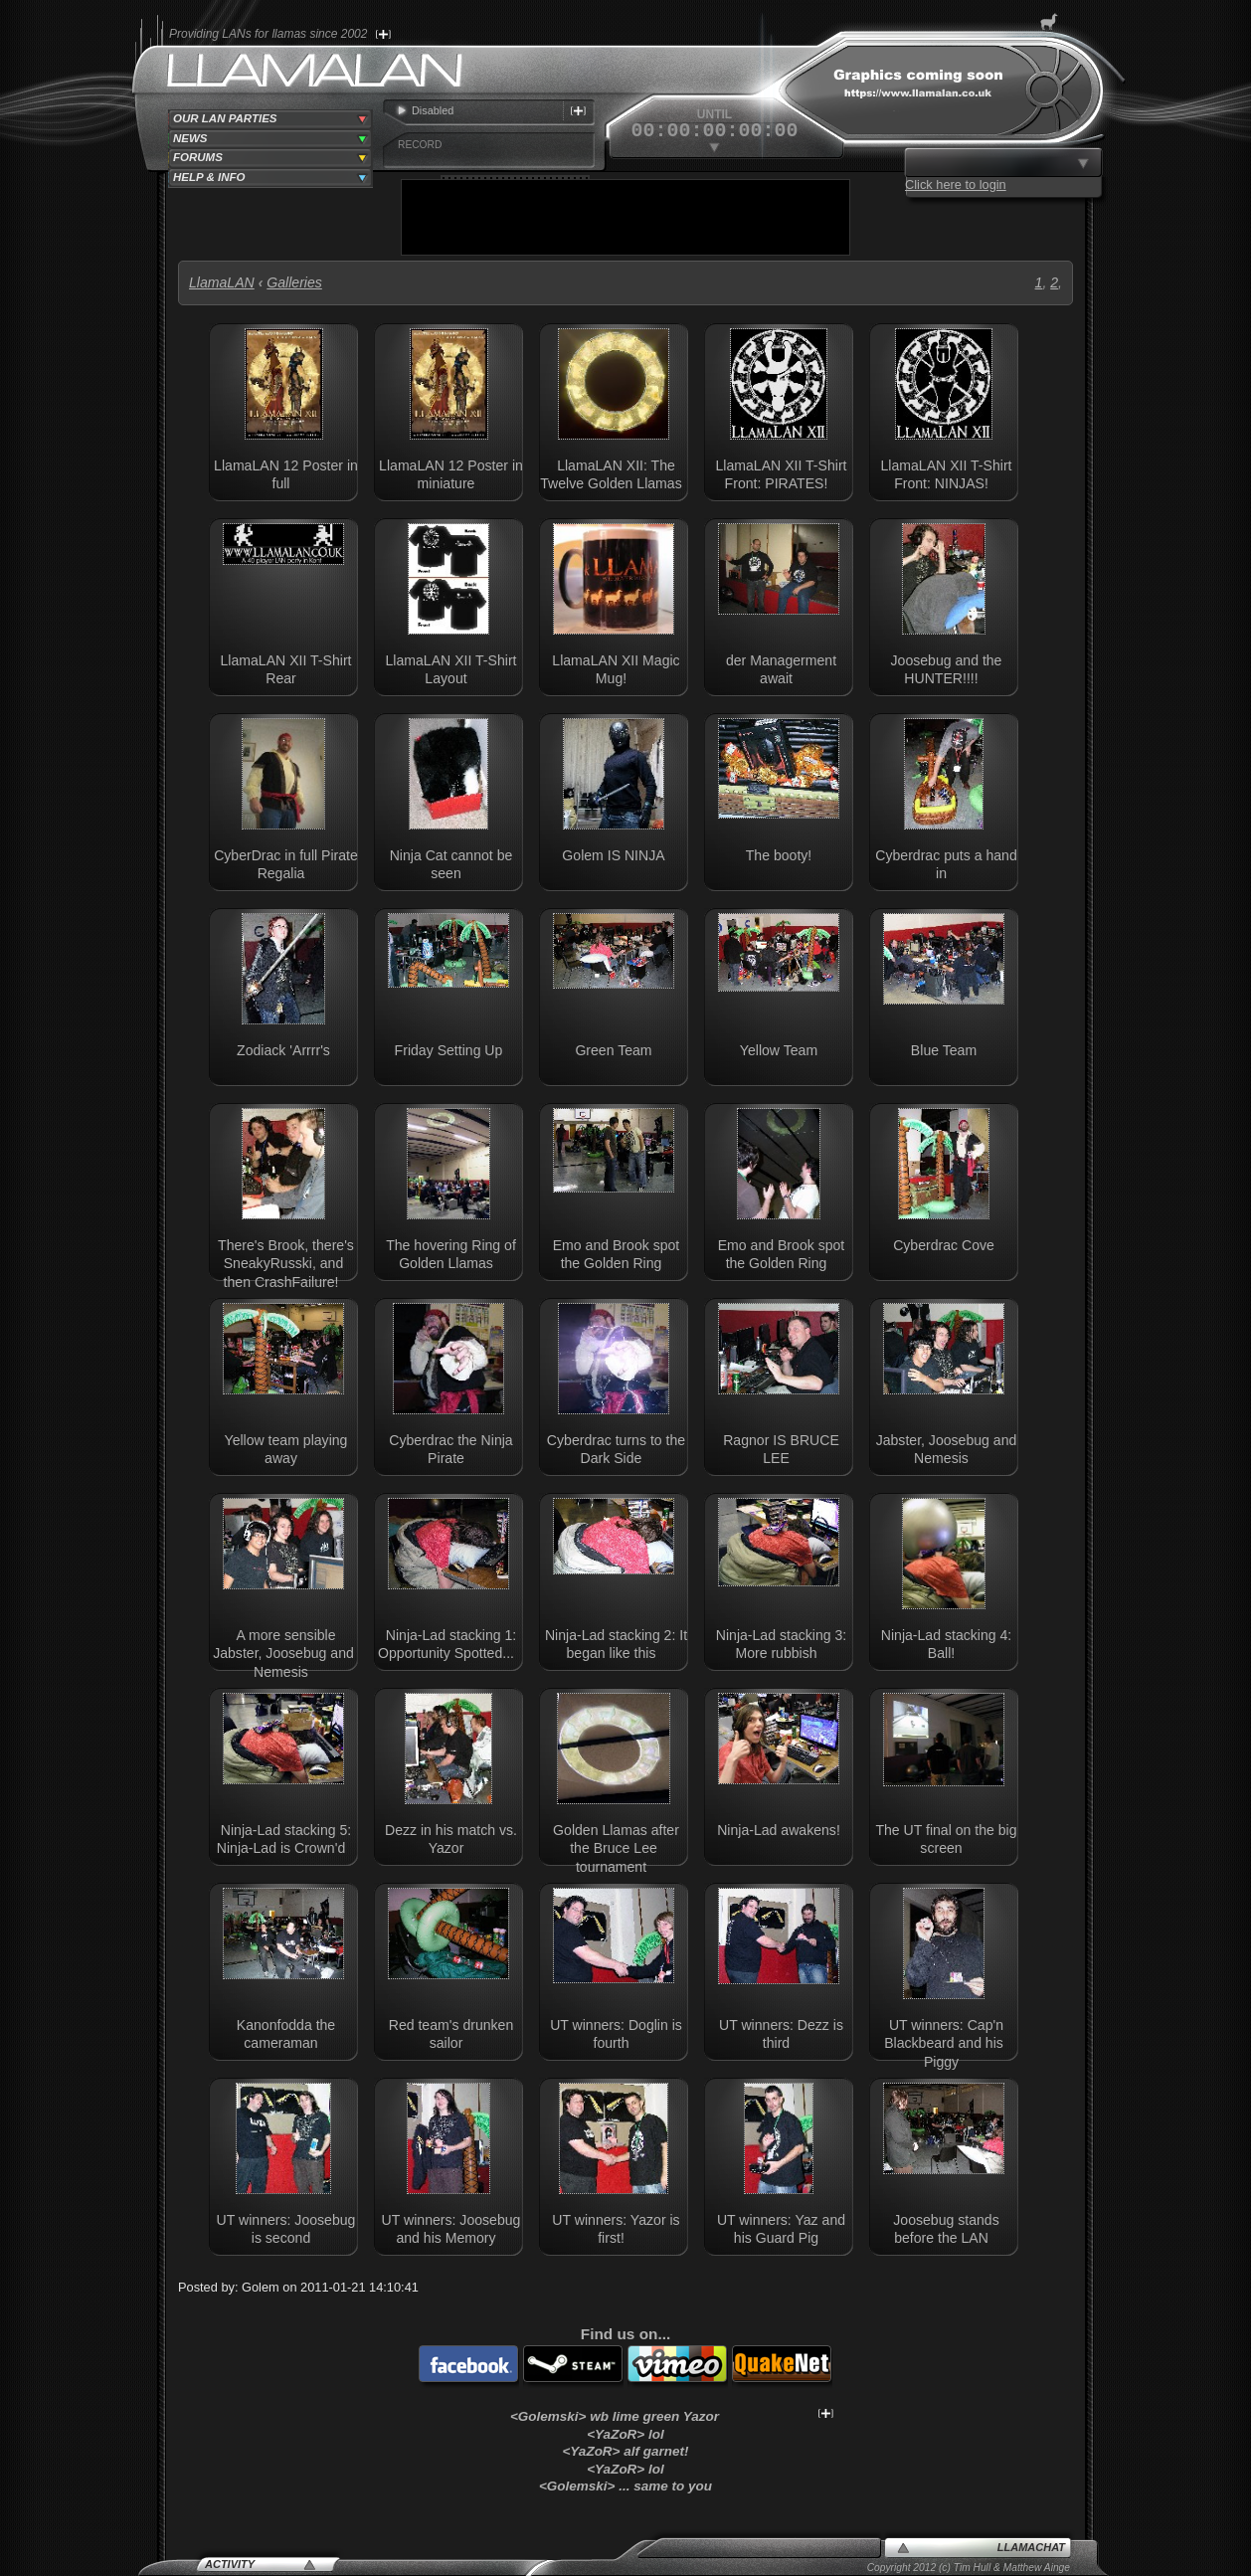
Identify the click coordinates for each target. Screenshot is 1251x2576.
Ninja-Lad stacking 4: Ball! (946, 1644)
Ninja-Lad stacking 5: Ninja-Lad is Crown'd (284, 1839)
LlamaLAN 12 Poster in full (286, 474)
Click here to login (955, 184)
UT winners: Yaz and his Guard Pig (781, 2229)
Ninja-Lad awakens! (778, 1830)
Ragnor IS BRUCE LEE (781, 1449)
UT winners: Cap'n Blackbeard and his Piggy (943, 2043)
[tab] (270, 119)
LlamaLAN (222, 282)
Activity (230, 2564)
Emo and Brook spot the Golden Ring (616, 1254)
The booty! (779, 855)
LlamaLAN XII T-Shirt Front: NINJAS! (946, 474)
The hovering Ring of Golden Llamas (451, 1254)
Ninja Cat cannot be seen (451, 864)
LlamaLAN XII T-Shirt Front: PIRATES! (781, 474)
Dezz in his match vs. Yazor (451, 1839)
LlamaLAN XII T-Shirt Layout (451, 669)
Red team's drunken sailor (451, 2034)
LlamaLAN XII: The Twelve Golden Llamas (610, 474)
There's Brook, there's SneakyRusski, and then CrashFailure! (286, 1263)
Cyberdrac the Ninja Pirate (450, 1449)
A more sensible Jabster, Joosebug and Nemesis (283, 1653)
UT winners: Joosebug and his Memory (451, 2229)
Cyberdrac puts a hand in (945, 864)
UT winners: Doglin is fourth (616, 2034)
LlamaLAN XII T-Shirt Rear (286, 669)
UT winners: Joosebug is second (286, 2229)
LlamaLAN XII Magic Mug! (615, 669)
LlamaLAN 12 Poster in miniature (451, 474)
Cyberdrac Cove (943, 1245)
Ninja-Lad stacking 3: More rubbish (781, 1644)
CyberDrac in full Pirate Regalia (286, 864)
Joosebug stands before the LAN (945, 2229)
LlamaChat (1031, 2547)
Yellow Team (778, 1050)
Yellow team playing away (286, 1449)
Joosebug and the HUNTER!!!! (946, 669)
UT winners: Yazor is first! (615, 2229)
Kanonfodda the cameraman (286, 2034)
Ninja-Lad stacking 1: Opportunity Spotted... (447, 1644)
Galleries (294, 282)
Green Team (613, 1050)
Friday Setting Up (449, 1050)
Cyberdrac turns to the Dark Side (616, 1449)
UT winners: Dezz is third (781, 2034)
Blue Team (944, 1050)
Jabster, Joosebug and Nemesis (946, 1449)
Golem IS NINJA (613, 855)
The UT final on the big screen (945, 1839)
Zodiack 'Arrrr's (283, 1050)
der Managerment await (781, 669)
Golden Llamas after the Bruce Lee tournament (616, 1848)
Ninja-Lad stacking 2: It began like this (616, 1644)
